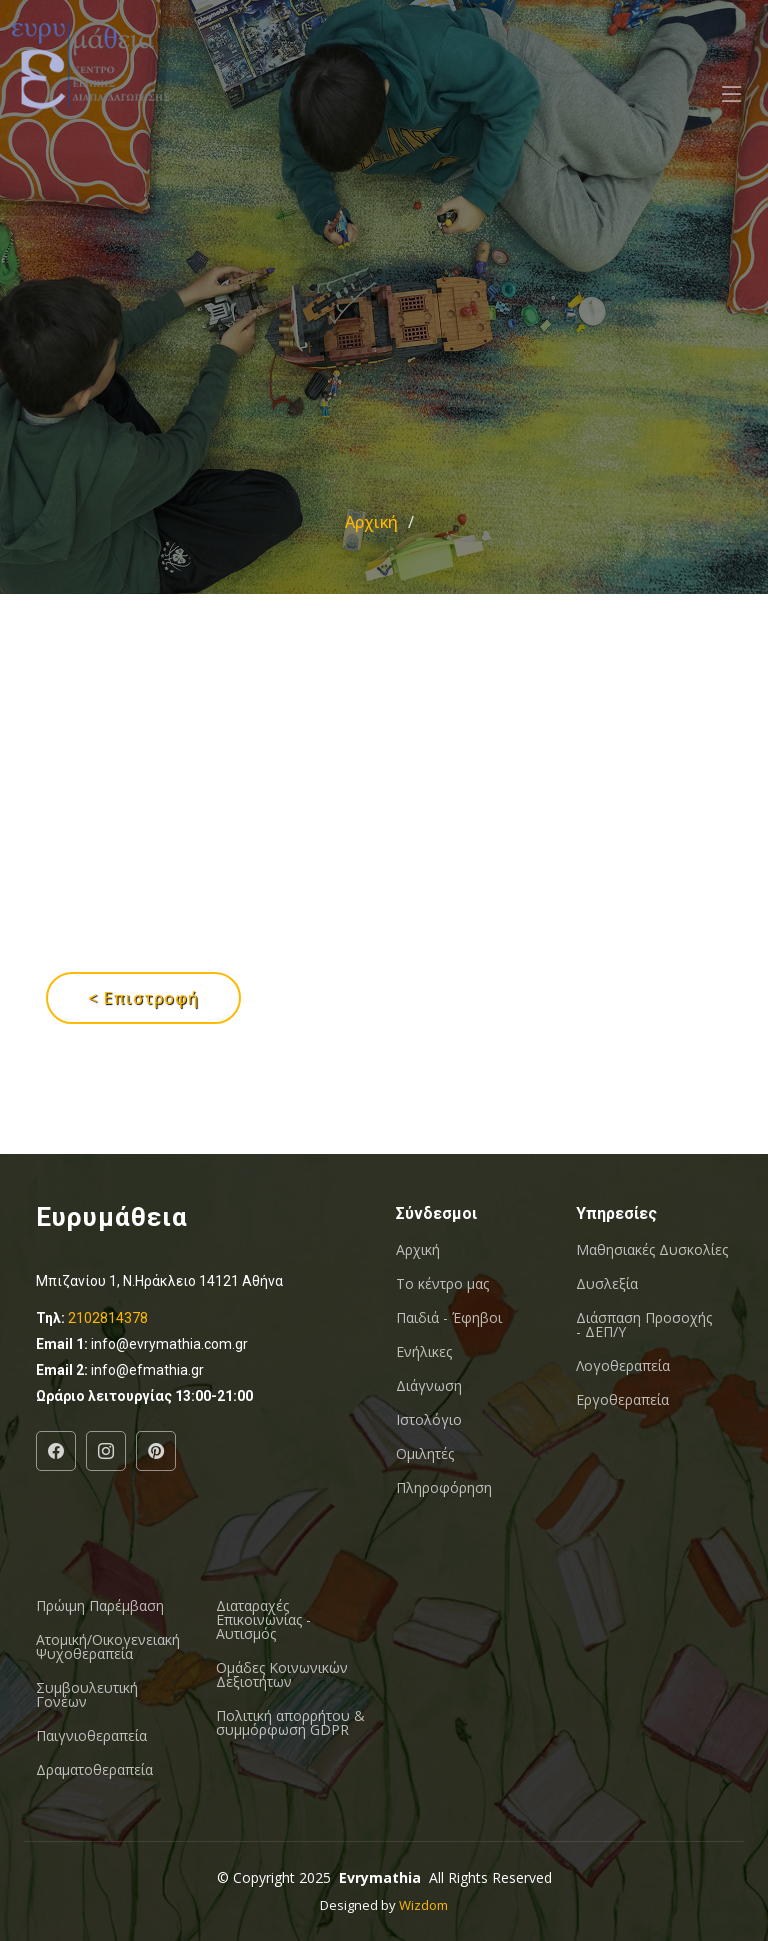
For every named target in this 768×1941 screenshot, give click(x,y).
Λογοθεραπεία (623, 1366)
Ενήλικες (424, 1352)
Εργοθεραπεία (622, 1400)
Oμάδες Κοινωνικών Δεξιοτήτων (282, 1675)
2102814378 (108, 1318)
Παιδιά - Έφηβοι (449, 1318)
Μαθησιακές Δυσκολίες (652, 1250)
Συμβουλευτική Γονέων (87, 1695)
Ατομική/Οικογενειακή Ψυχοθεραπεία (108, 1647)
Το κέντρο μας (442, 1284)
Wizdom (423, 1905)
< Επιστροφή (143, 998)
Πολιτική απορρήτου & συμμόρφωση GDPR (290, 1723)
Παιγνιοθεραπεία (91, 1736)
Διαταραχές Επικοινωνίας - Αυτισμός (263, 1620)
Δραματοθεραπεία (94, 1770)
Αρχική (371, 522)
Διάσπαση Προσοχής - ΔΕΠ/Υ (644, 1325)
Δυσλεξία (607, 1284)
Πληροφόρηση (444, 1488)
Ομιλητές (425, 1454)
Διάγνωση (429, 1386)
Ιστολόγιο (429, 1420)
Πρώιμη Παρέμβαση (100, 1606)
